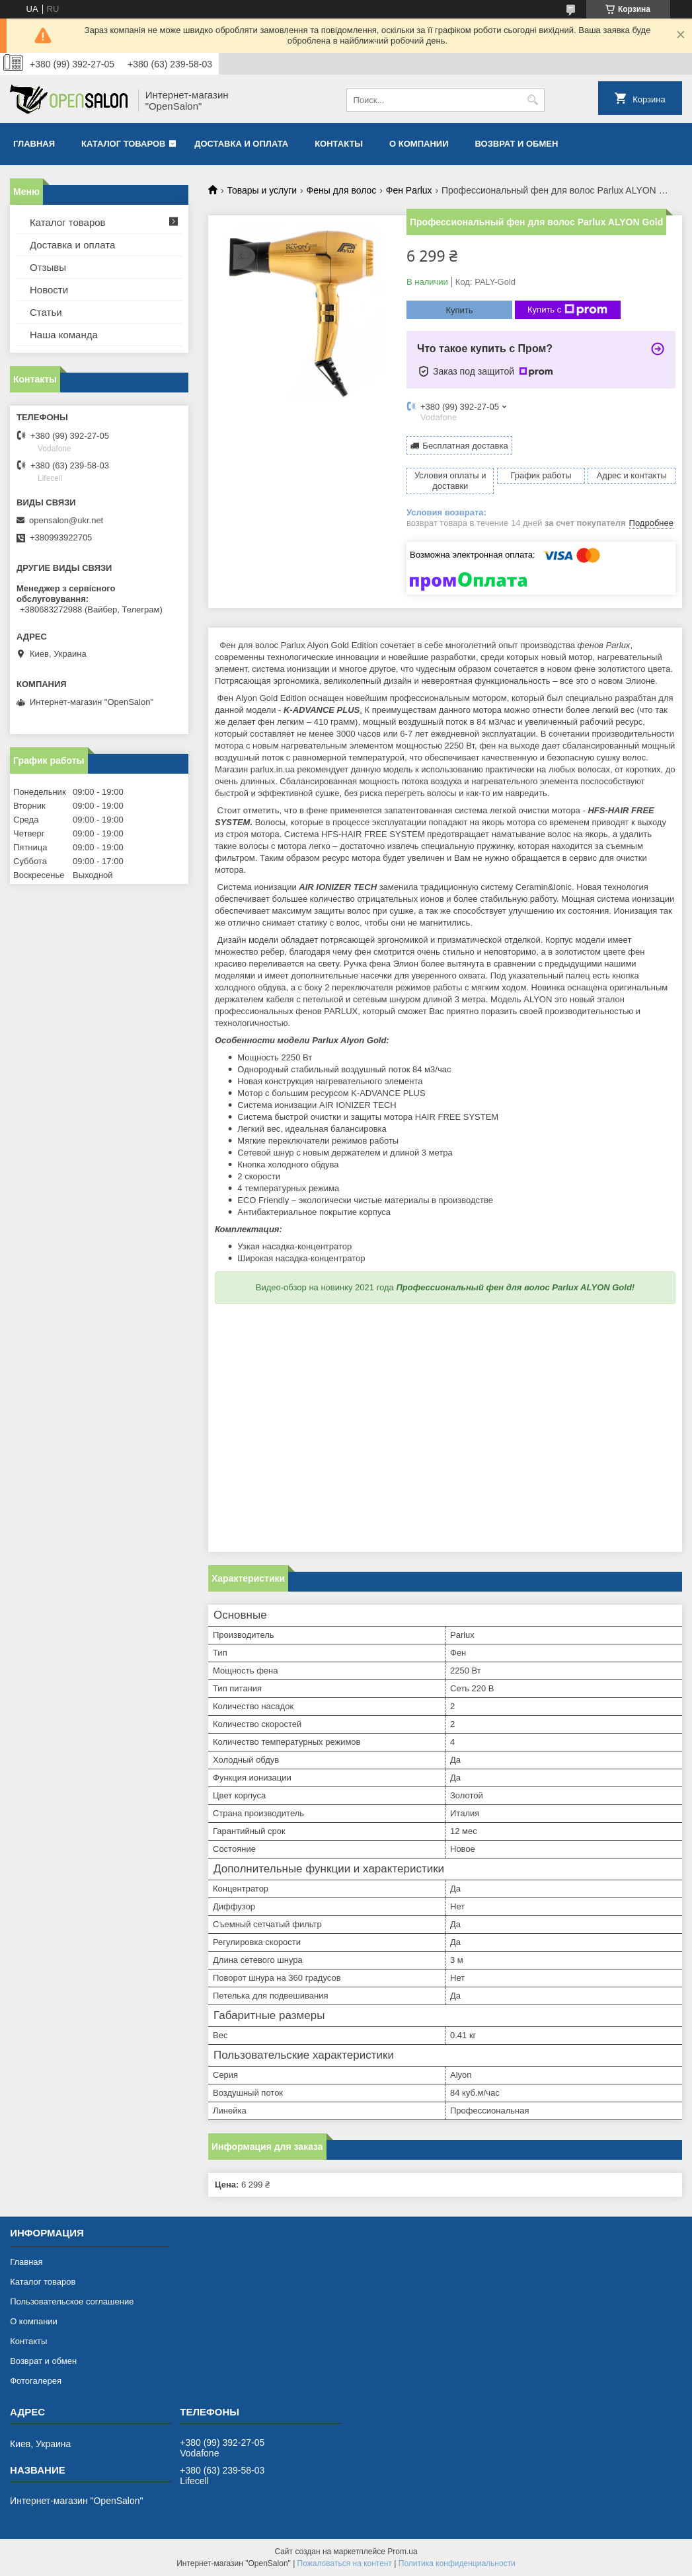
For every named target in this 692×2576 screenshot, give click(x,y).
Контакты (339, 144)
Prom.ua (402, 2551)
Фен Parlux (409, 190)
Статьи (46, 312)
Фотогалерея (35, 2381)
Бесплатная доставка (465, 446)
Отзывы (48, 267)
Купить (459, 310)
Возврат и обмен (516, 144)
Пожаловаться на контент (344, 2563)
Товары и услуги (262, 190)
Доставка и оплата (241, 144)
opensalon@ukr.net (66, 520)
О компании (418, 144)
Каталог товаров (123, 144)
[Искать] (533, 100)
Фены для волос (342, 190)
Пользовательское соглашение (72, 2301)
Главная (34, 144)
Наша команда (64, 334)
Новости (49, 289)
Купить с (567, 310)
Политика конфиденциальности (457, 2563)
